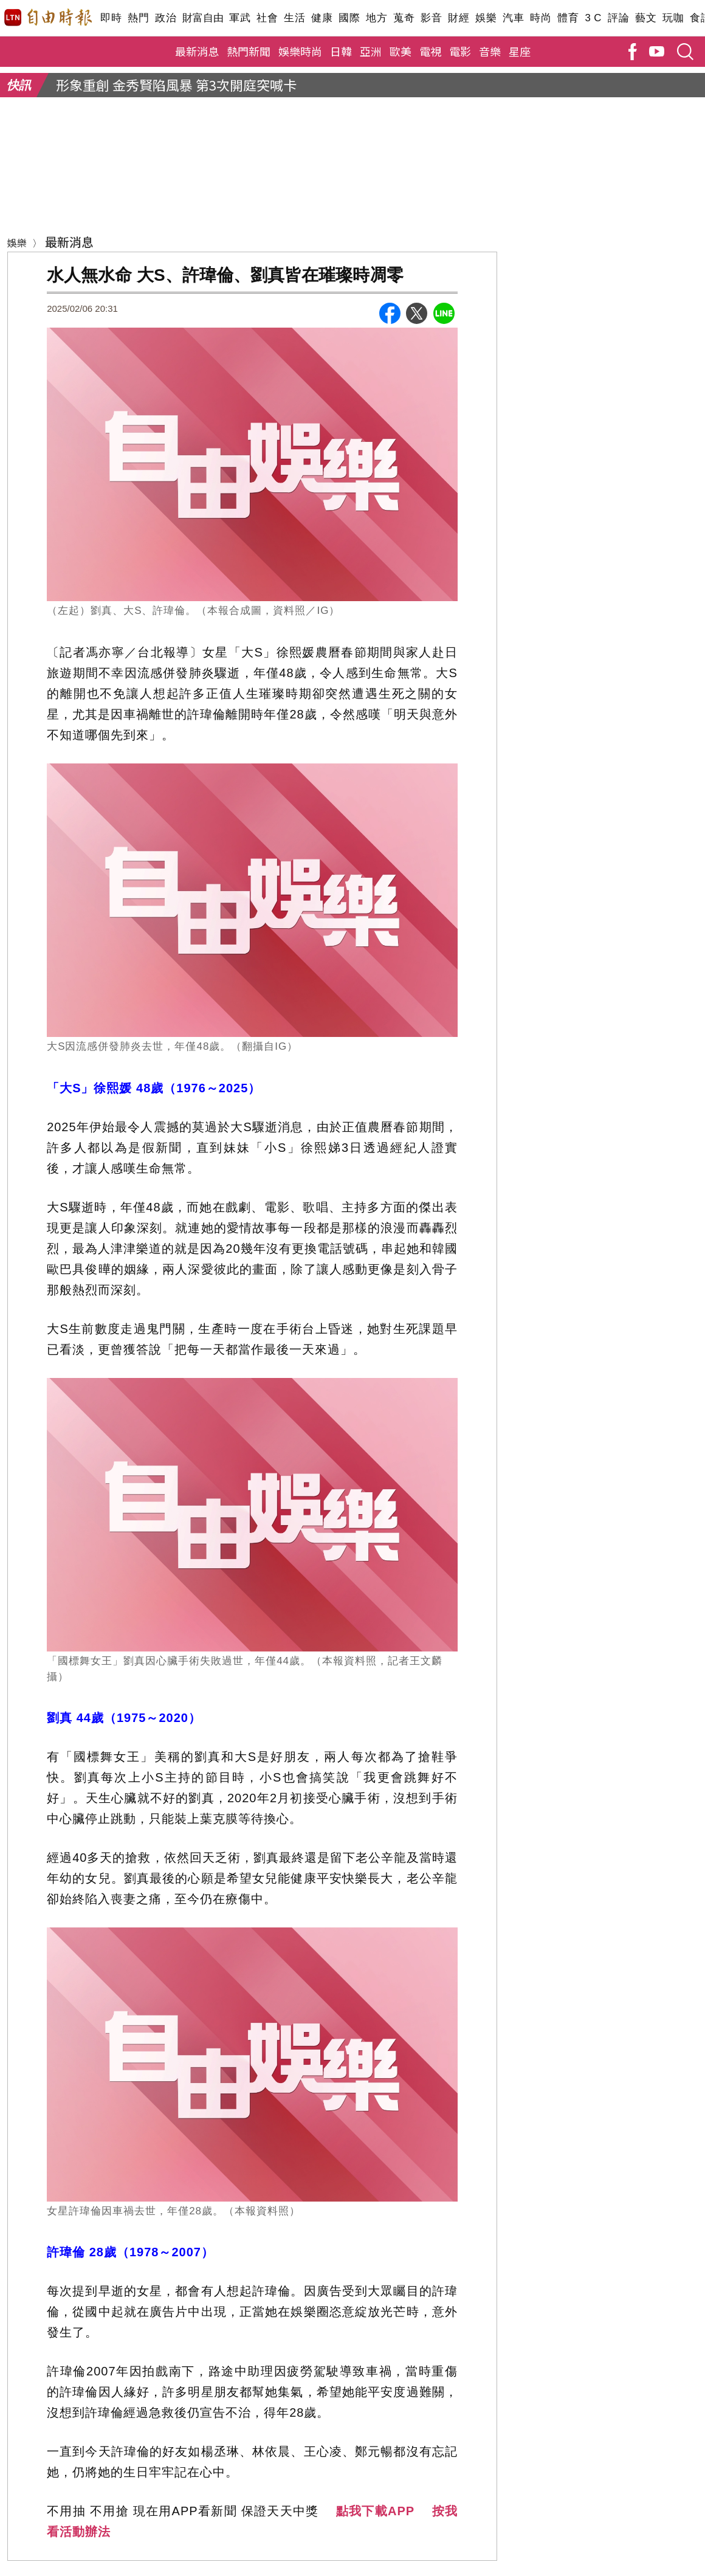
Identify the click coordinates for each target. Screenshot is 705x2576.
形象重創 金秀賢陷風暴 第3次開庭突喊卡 (176, 84)
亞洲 (371, 51)
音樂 (490, 51)
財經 (458, 18)
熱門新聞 (248, 51)
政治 (165, 18)
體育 (568, 18)
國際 (349, 18)
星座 (520, 51)
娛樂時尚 (300, 51)
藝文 (645, 18)
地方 (376, 18)
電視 (430, 51)
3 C (593, 18)
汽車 (513, 18)
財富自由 (202, 18)
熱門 (138, 18)
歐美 (400, 51)
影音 (431, 18)
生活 (294, 18)
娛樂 (486, 18)
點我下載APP (375, 2511)
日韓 (341, 51)
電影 (460, 51)
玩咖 (673, 18)
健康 (321, 18)
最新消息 (197, 51)
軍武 (239, 18)
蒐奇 (403, 18)
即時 (111, 18)
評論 (618, 18)
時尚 (540, 18)
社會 (267, 18)
